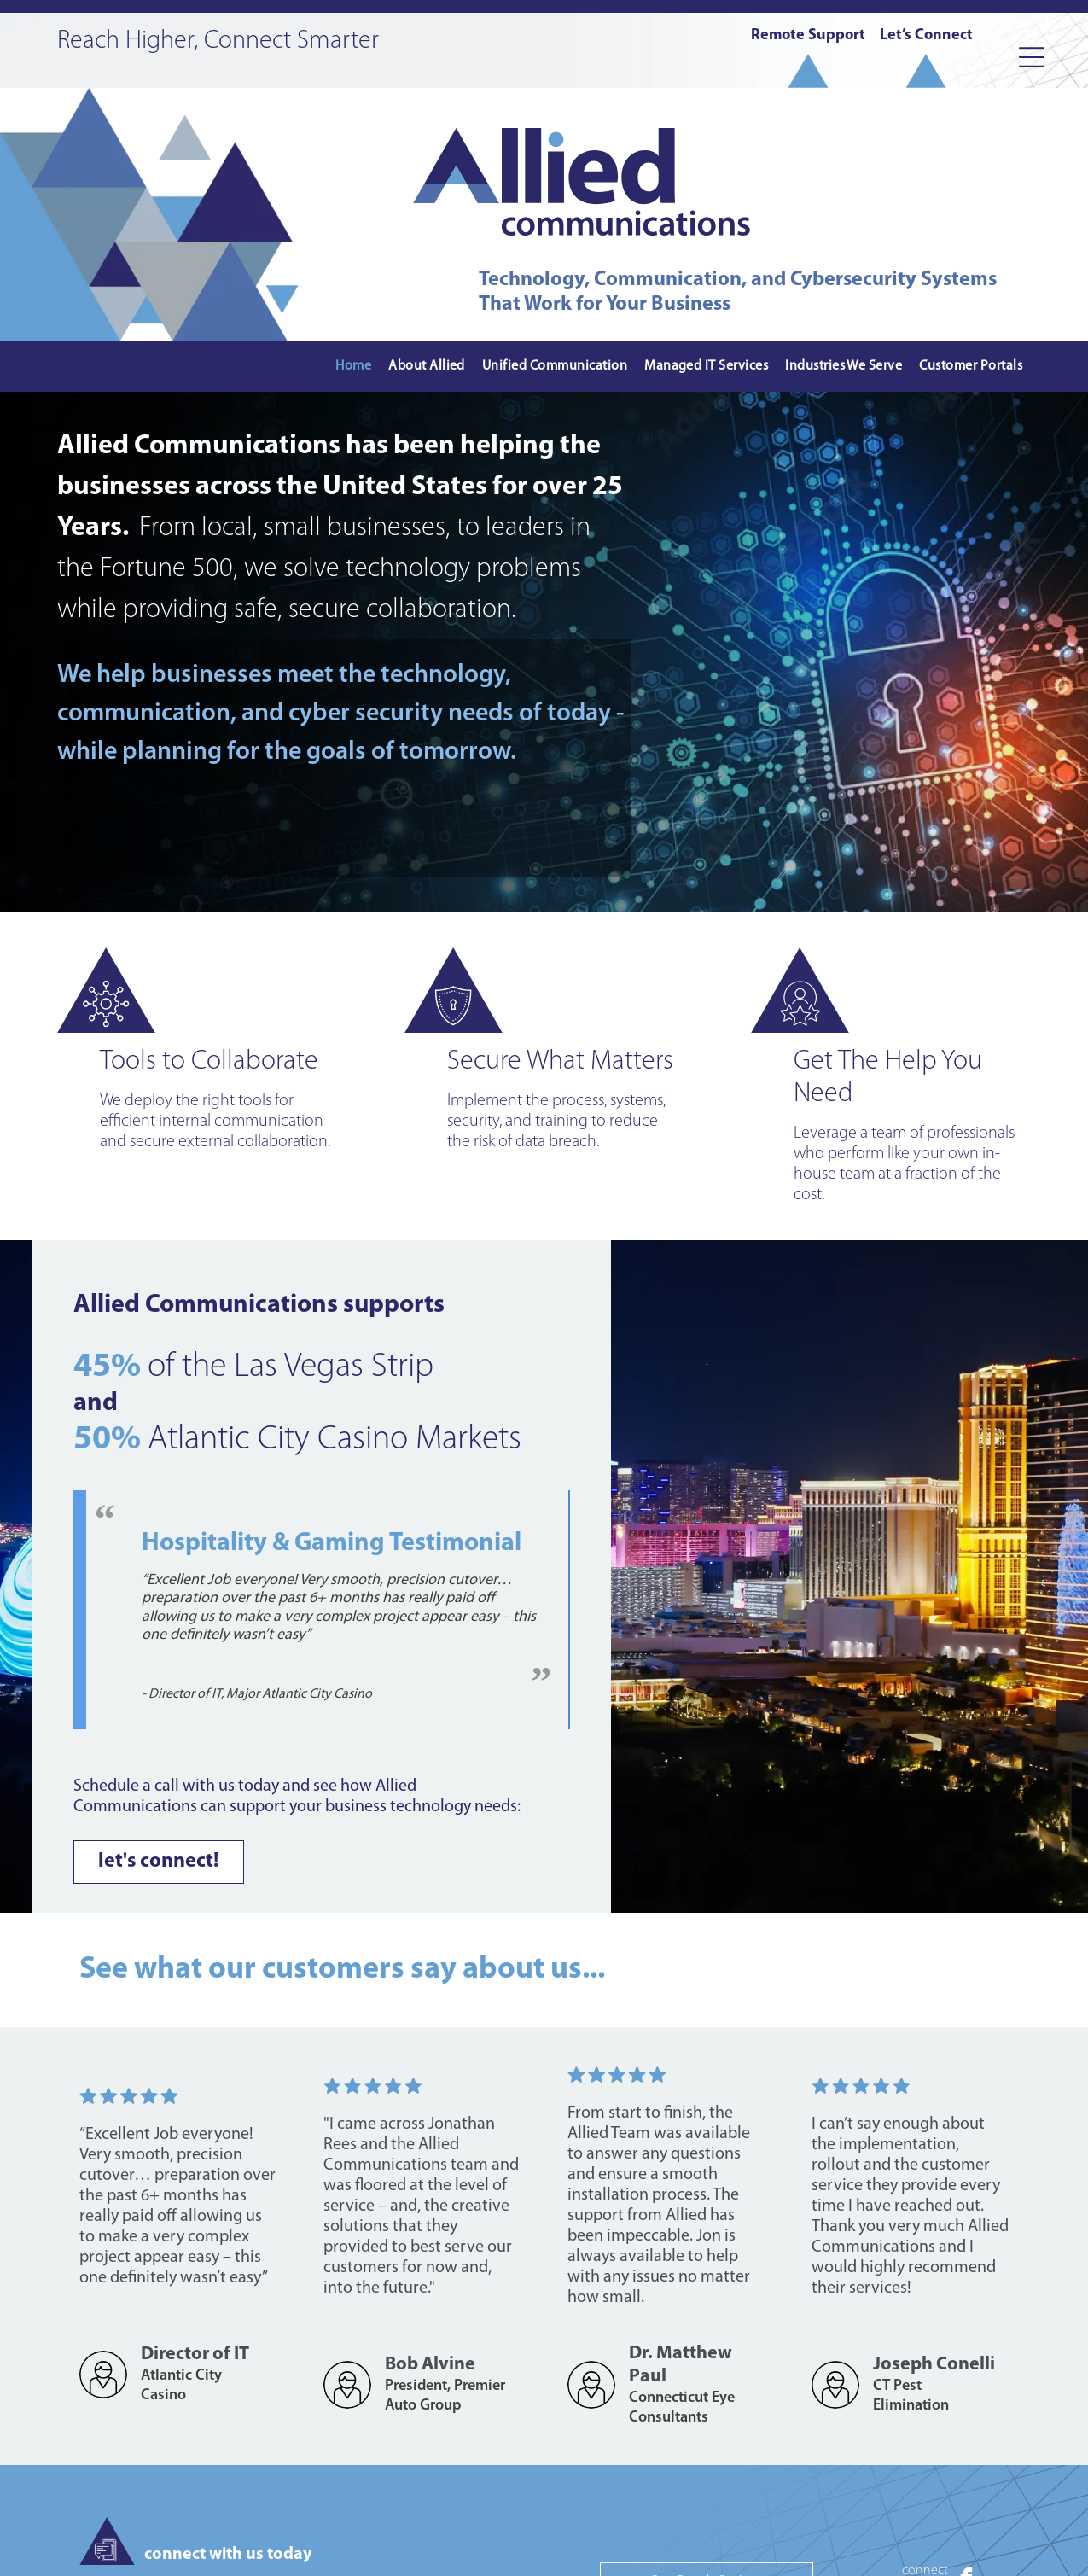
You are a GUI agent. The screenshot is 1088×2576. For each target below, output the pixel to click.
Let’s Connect (926, 35)
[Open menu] (1031, 57)
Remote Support (808, 35)
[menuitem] (353, 366)
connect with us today (227, 2554)
